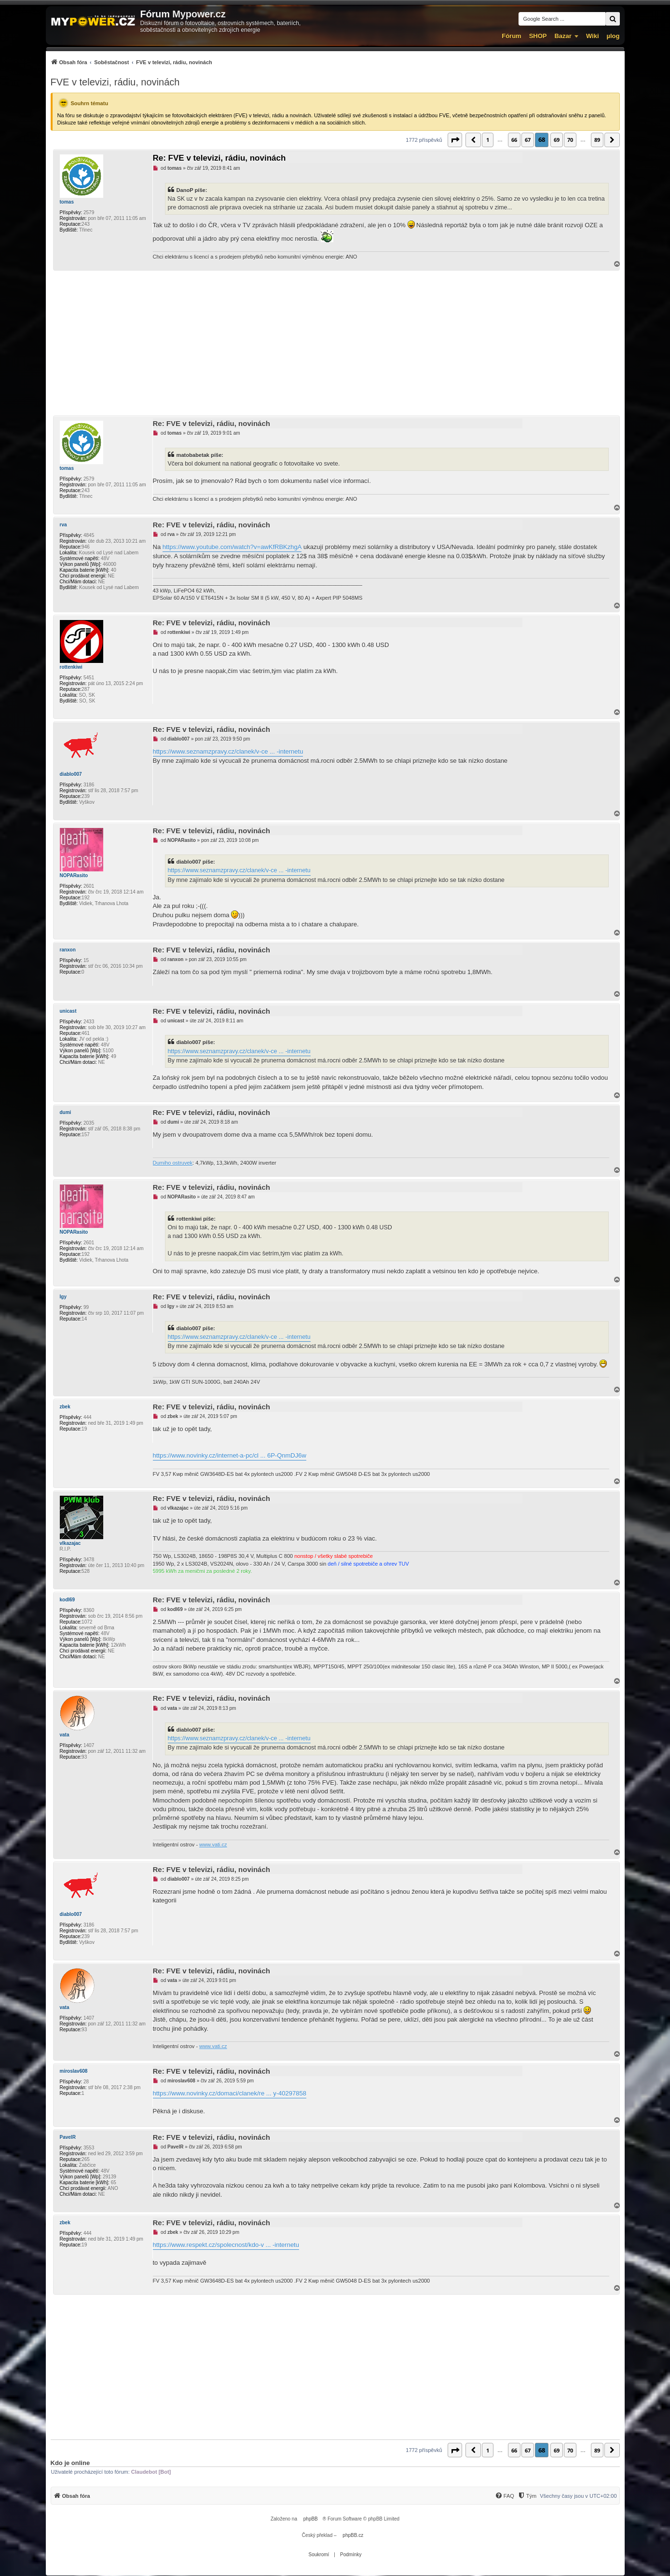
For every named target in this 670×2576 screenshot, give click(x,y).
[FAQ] (504, 2496)
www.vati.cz (213, 1844)
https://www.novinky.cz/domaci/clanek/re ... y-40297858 (229, 2093)
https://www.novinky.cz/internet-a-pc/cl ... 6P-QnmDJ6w (229, 1455)
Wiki (592, 36)
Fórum (511, 36)
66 (514, 139)
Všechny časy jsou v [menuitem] (578, 2496)
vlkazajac (70, 1543)
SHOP (538, 36)
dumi (65, 1112)
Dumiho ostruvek (173, 1163)
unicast (68, 1011)
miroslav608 (74, 2071)
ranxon (68, 949)
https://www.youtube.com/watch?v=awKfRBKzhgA (232, 547)
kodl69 (67, 1599)
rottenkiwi (71, 667)
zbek (65, 1406)
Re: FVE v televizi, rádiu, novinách (219, 158)
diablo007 (71, 774)
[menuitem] (131, 62)
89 (597, 139)
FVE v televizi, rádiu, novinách (115, 82)
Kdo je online (70, 2462)
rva (63, 524)
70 (570, 139)
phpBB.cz (352, 2535)
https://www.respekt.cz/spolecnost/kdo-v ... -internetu (226, 2244)
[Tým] (527, 2496)
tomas (67, 202)
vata (64, 1734)
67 (528, 139)
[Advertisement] (335, 343)
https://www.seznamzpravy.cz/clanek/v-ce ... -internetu (228, 751)
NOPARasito (74, 875)
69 (557, 139)
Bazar (562, 36)
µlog (613, 36)
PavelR (68, 2137)
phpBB (310, 2518)
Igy (63, 1296)
